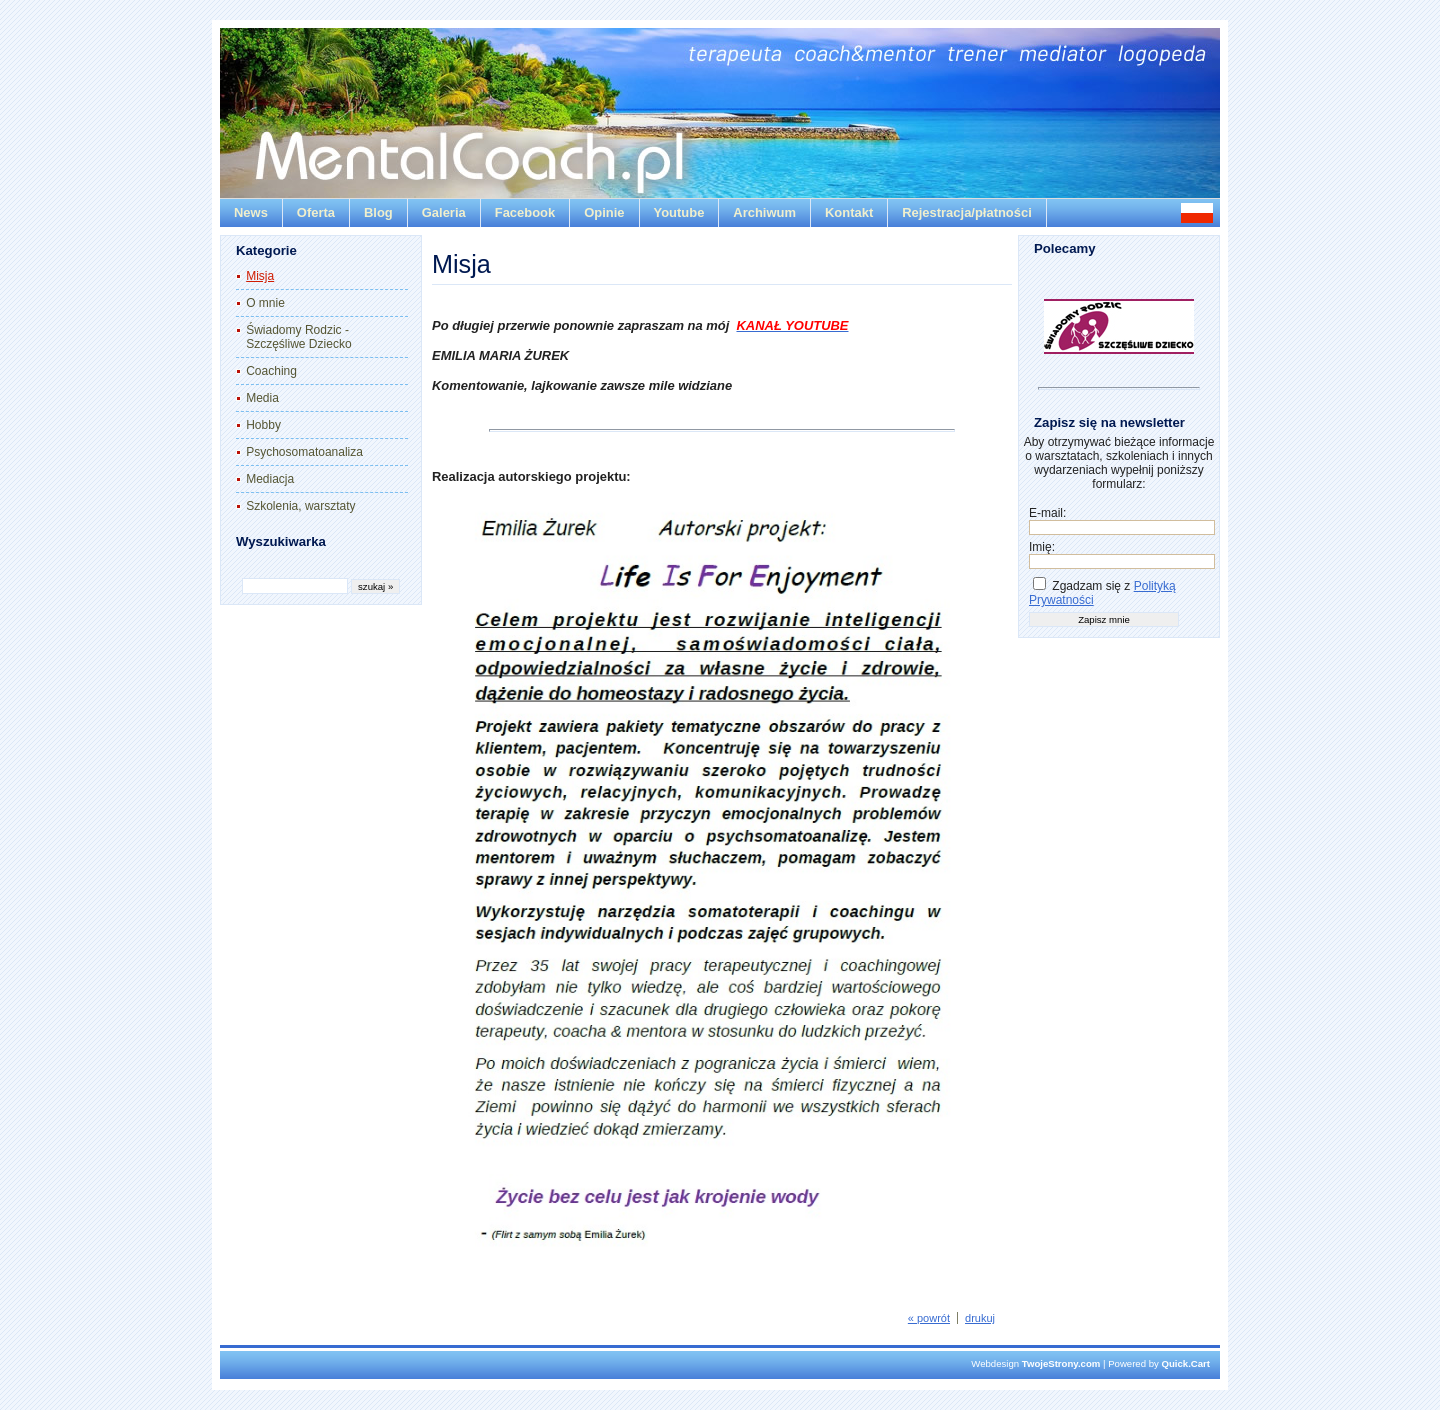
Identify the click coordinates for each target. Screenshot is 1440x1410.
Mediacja (270, 479)
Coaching (271, 371)
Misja (260, 276)
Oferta (316, 212)
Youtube (679, 212)
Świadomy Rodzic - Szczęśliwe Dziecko (298, 337)
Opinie (604, 212)
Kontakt (849, 212)
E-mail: (1047, 513)
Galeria (444, 212)
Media (262, 398)
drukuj (980, 1318)
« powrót (929, 1318)
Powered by (1159, 1363)
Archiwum (764, 212)
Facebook (525, 212)
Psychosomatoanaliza (304, 452)
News (251, 212)
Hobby (263, 425)
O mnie (265, 303)
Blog (378, 212)
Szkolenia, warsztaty (300, 506)
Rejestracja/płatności (967, 212)
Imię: (1042, 547)
